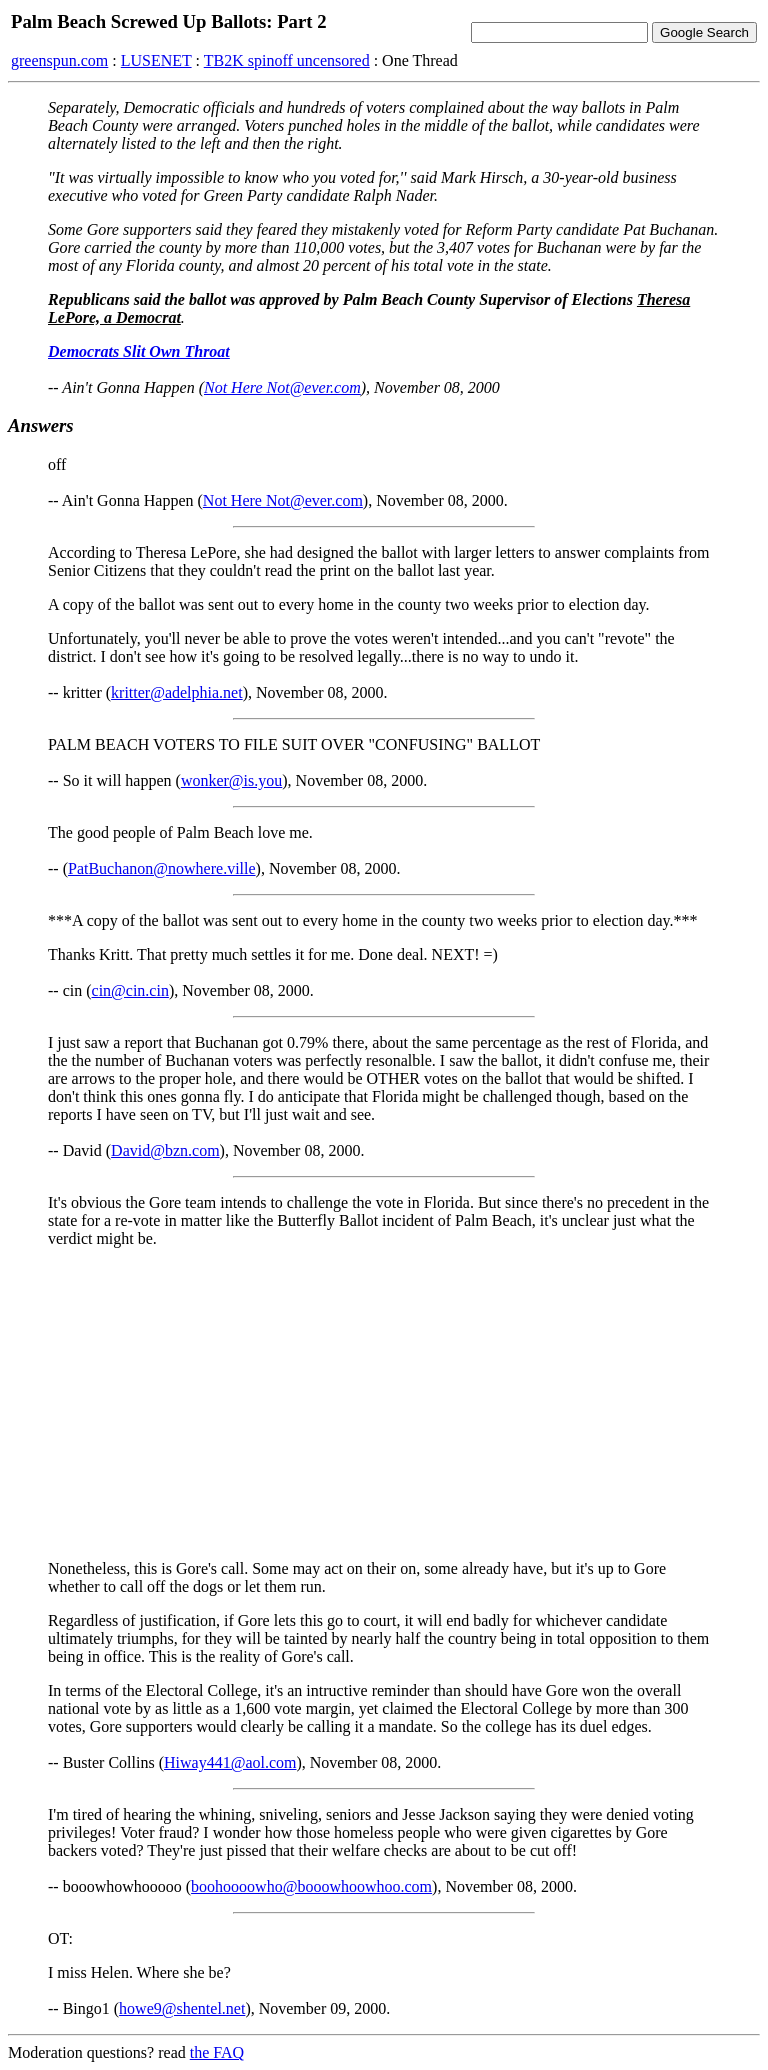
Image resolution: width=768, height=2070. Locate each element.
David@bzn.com (165, 1150)
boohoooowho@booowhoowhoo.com (311, 1886)
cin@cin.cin (130, 990)
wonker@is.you (231, 780)
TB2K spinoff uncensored (287, 60)
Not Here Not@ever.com (282, 387)
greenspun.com (59, 60)
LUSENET (156, 60)
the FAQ (217, 2052)
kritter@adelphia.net (177, 692)
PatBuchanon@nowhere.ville (162, 868)
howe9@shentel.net (182, 2008)
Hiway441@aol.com (230, 1762)
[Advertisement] (384, 1404)
